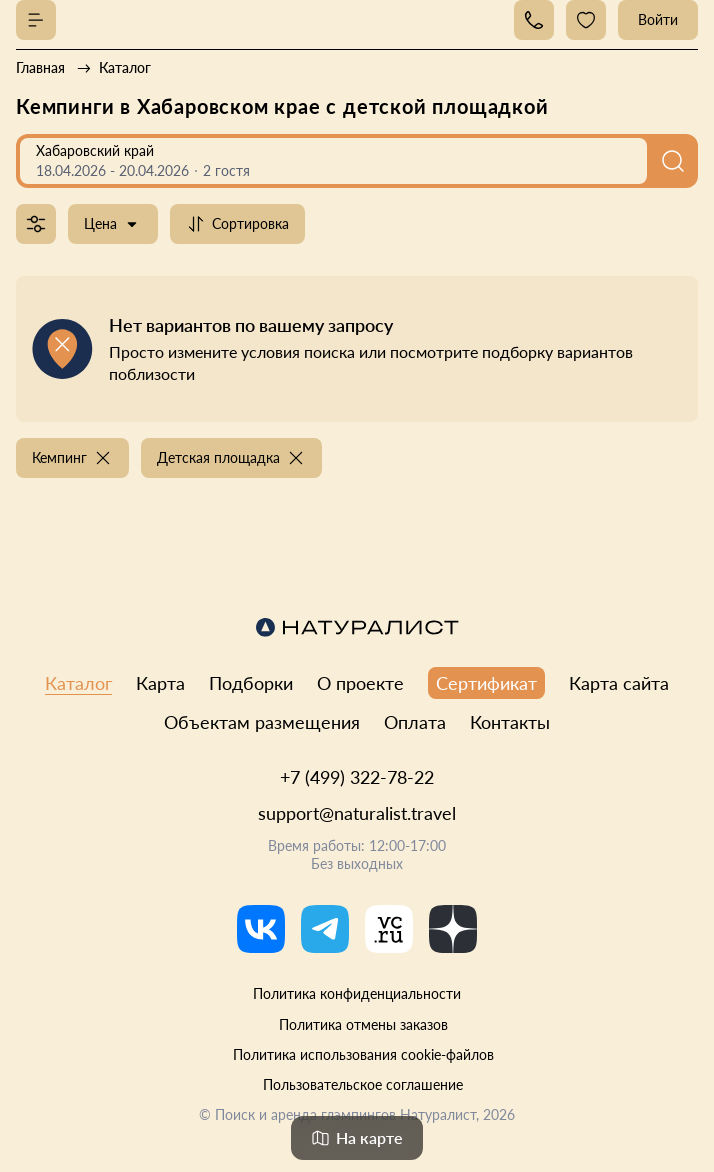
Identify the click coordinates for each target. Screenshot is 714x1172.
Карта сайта (619, 683)
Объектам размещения (262, 722)
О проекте (360, 683)
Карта (160, 683)
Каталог (78, 683)
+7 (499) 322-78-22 (357, 777)
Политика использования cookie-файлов (363, 1054)
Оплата (415, 722)
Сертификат (486, 683)
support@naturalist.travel (357, 813)
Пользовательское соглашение (363, 1084)
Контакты (510, 722)
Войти (658, 19)
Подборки (251, 683)
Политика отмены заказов (363, 1024)
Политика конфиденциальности (357, 993)
